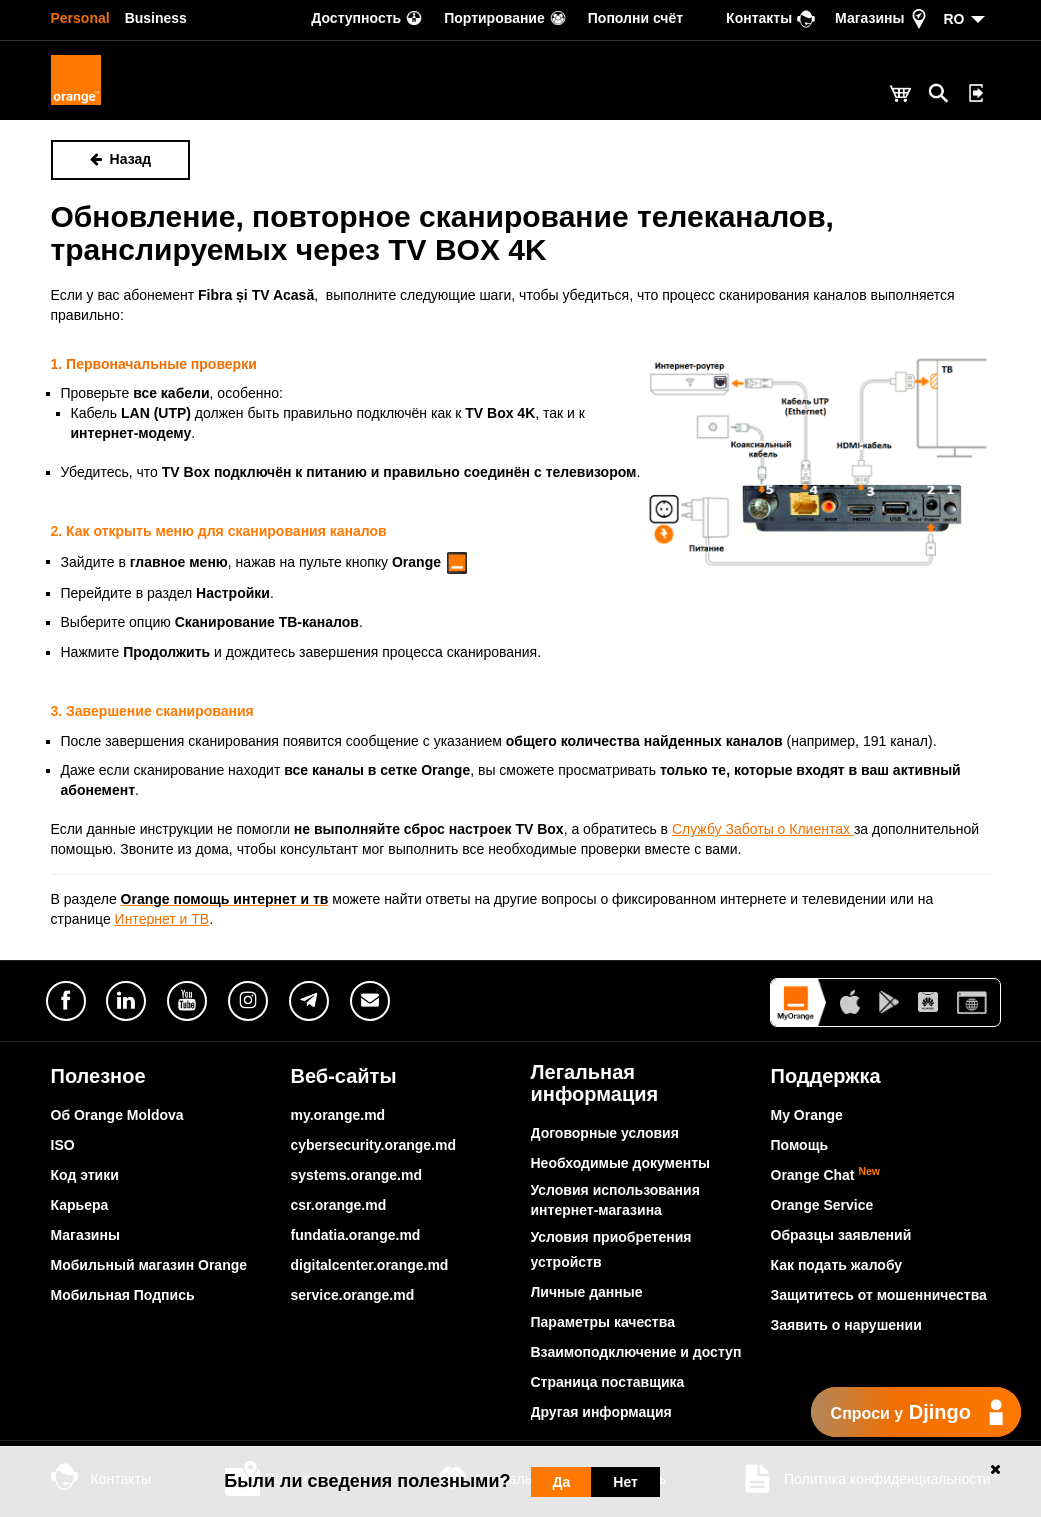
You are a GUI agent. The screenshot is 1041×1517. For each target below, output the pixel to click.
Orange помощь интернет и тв (225, 899)
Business (156, 18)
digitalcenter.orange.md (370, 1265)
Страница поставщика (608, 1382)
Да (562, 1482)
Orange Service (822, 1205)
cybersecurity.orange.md (373, 1145)
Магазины (85, 1235)
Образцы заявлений (841, 1235)
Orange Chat (826, 1175)
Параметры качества (603, 1322)
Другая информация (601, 1412)
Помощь (800, 1145)
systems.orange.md (357, 1175)
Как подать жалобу (837, 1265)
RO (954, 19)
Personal (80, 18)
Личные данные (587, 1292)
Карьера (80, 1205)
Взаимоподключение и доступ (636, 1352)
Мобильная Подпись (123, 1295)
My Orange (807, 1115)
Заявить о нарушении (846, 1325)
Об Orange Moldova (117, 1115)
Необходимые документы (621, 1163)
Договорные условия (605, 1133)
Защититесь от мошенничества (879, 1295)
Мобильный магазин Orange (149, 1265)
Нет (625, 1482)
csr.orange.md (339, 1205)
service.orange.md (353, 1295)
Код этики (85, 1175)
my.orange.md (338, 1115)
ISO (63, 1145)
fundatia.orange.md (356, 1235)
